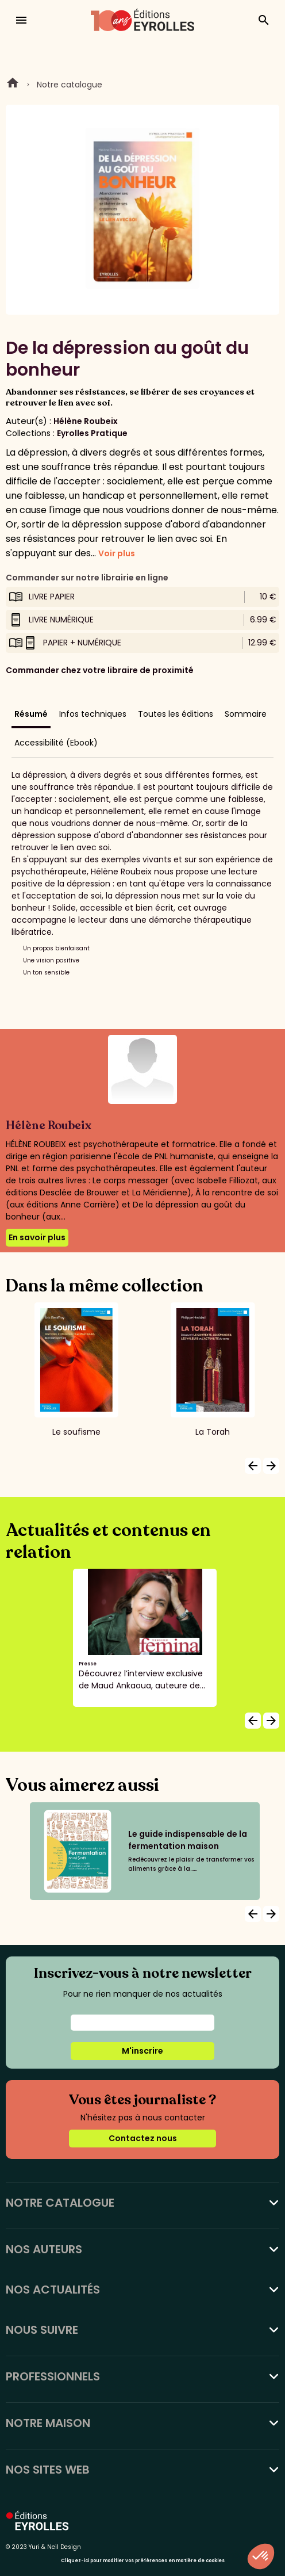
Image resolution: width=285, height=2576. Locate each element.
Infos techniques (92, 714)
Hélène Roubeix (85, 421)
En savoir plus (37, 1237)
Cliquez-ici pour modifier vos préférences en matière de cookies (143, 2561)
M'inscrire (142, 2051)
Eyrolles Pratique (92, 433)
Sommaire (246, 714)
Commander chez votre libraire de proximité (100, 670)
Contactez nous (143, 2138)
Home (13, 84)
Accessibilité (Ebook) (56, 742)
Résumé (31, 714)
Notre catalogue (69, 84)
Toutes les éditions (175, 714)
